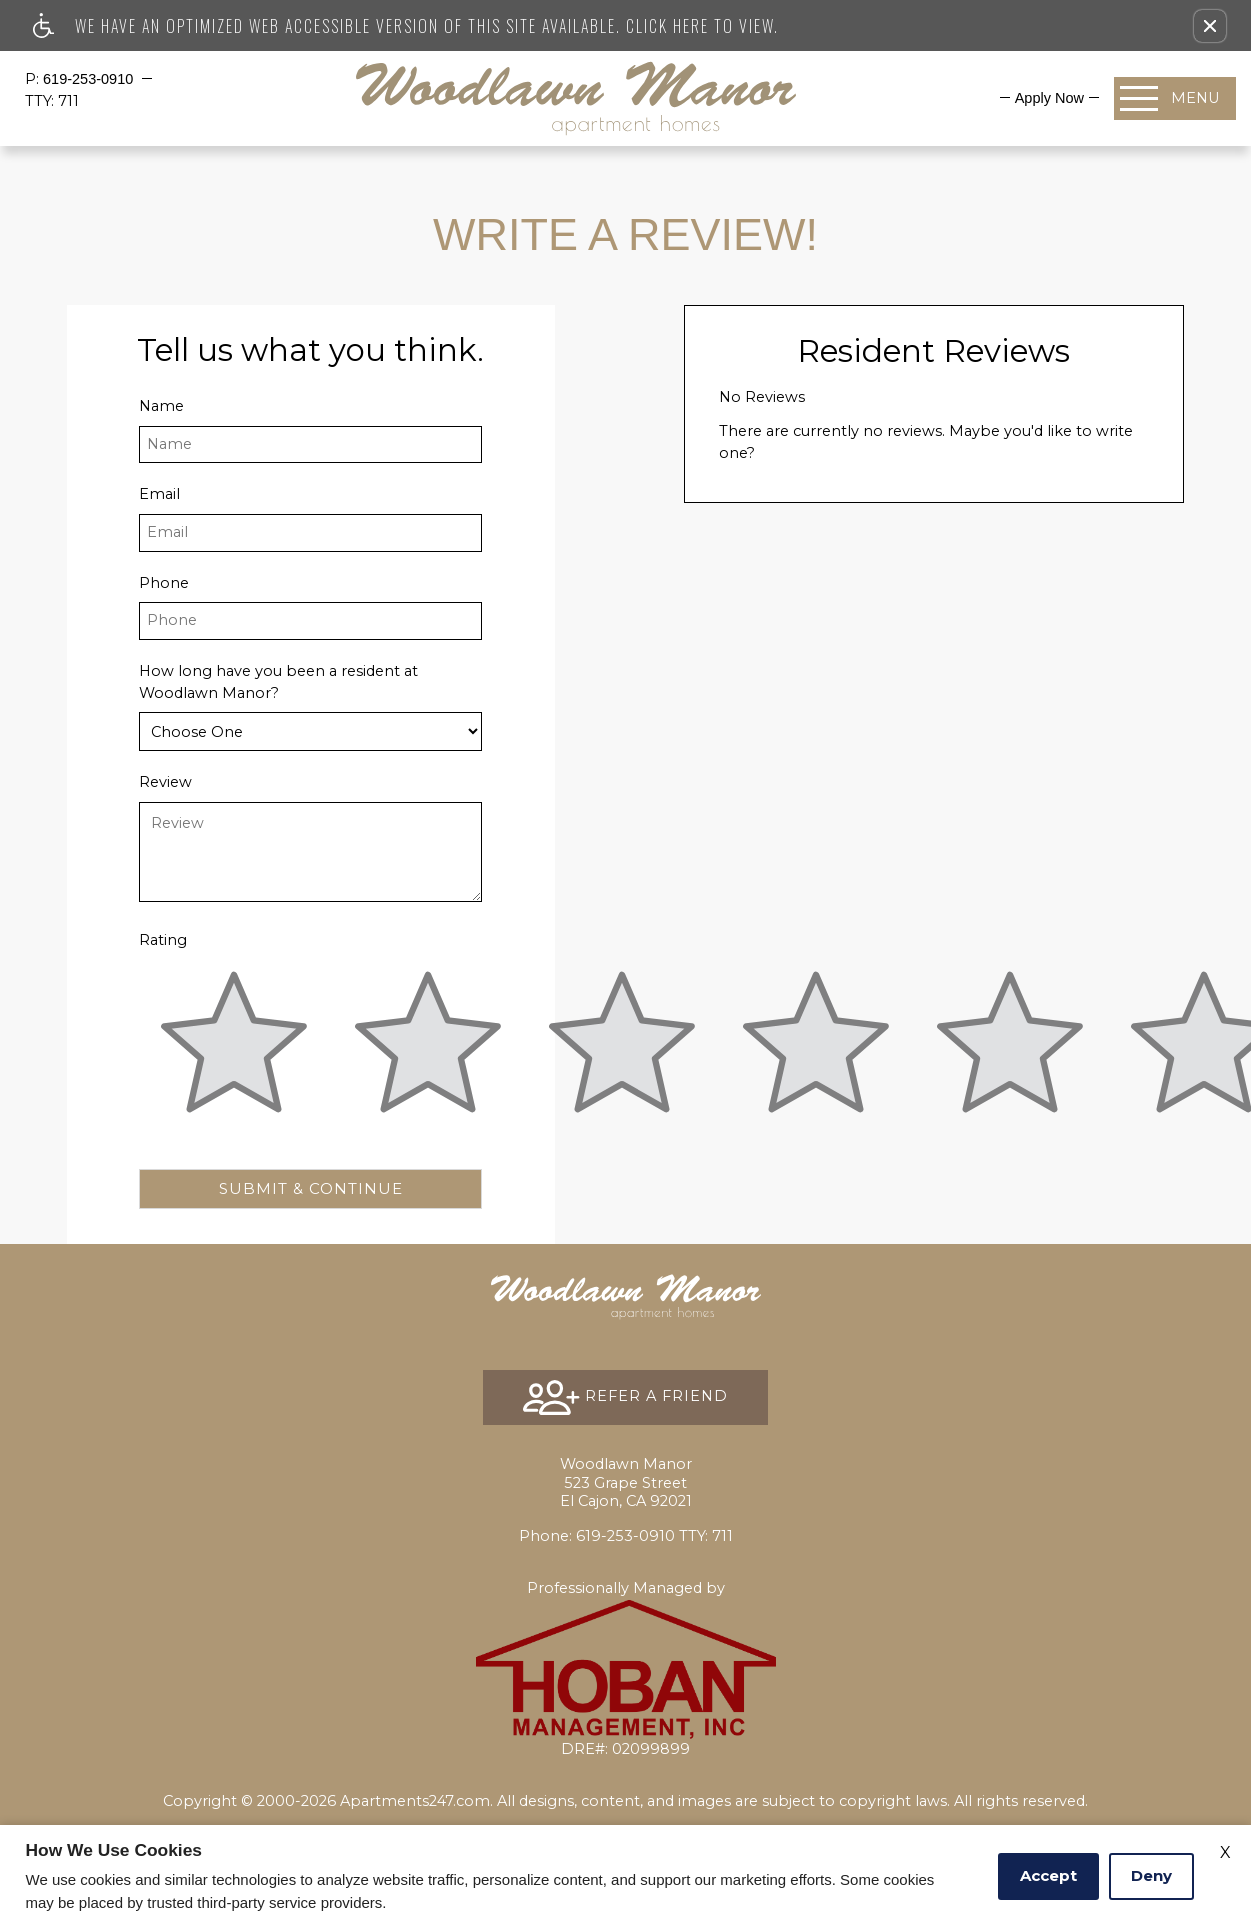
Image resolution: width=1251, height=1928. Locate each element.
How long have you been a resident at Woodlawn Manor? (278, 682)
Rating (163, 940)
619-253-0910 (90, 79)
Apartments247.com (415, 1801)
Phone (164, 583)
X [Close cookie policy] (1225, 1852)
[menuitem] (1049, 98)
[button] (1210, 26)
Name (161, 406)
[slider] (234, 1054)
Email (159, 494)
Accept (1048, 1875)
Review (165, 782)
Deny (1151, 1875)
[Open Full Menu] (1175, 98)
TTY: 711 (626, 1536)
